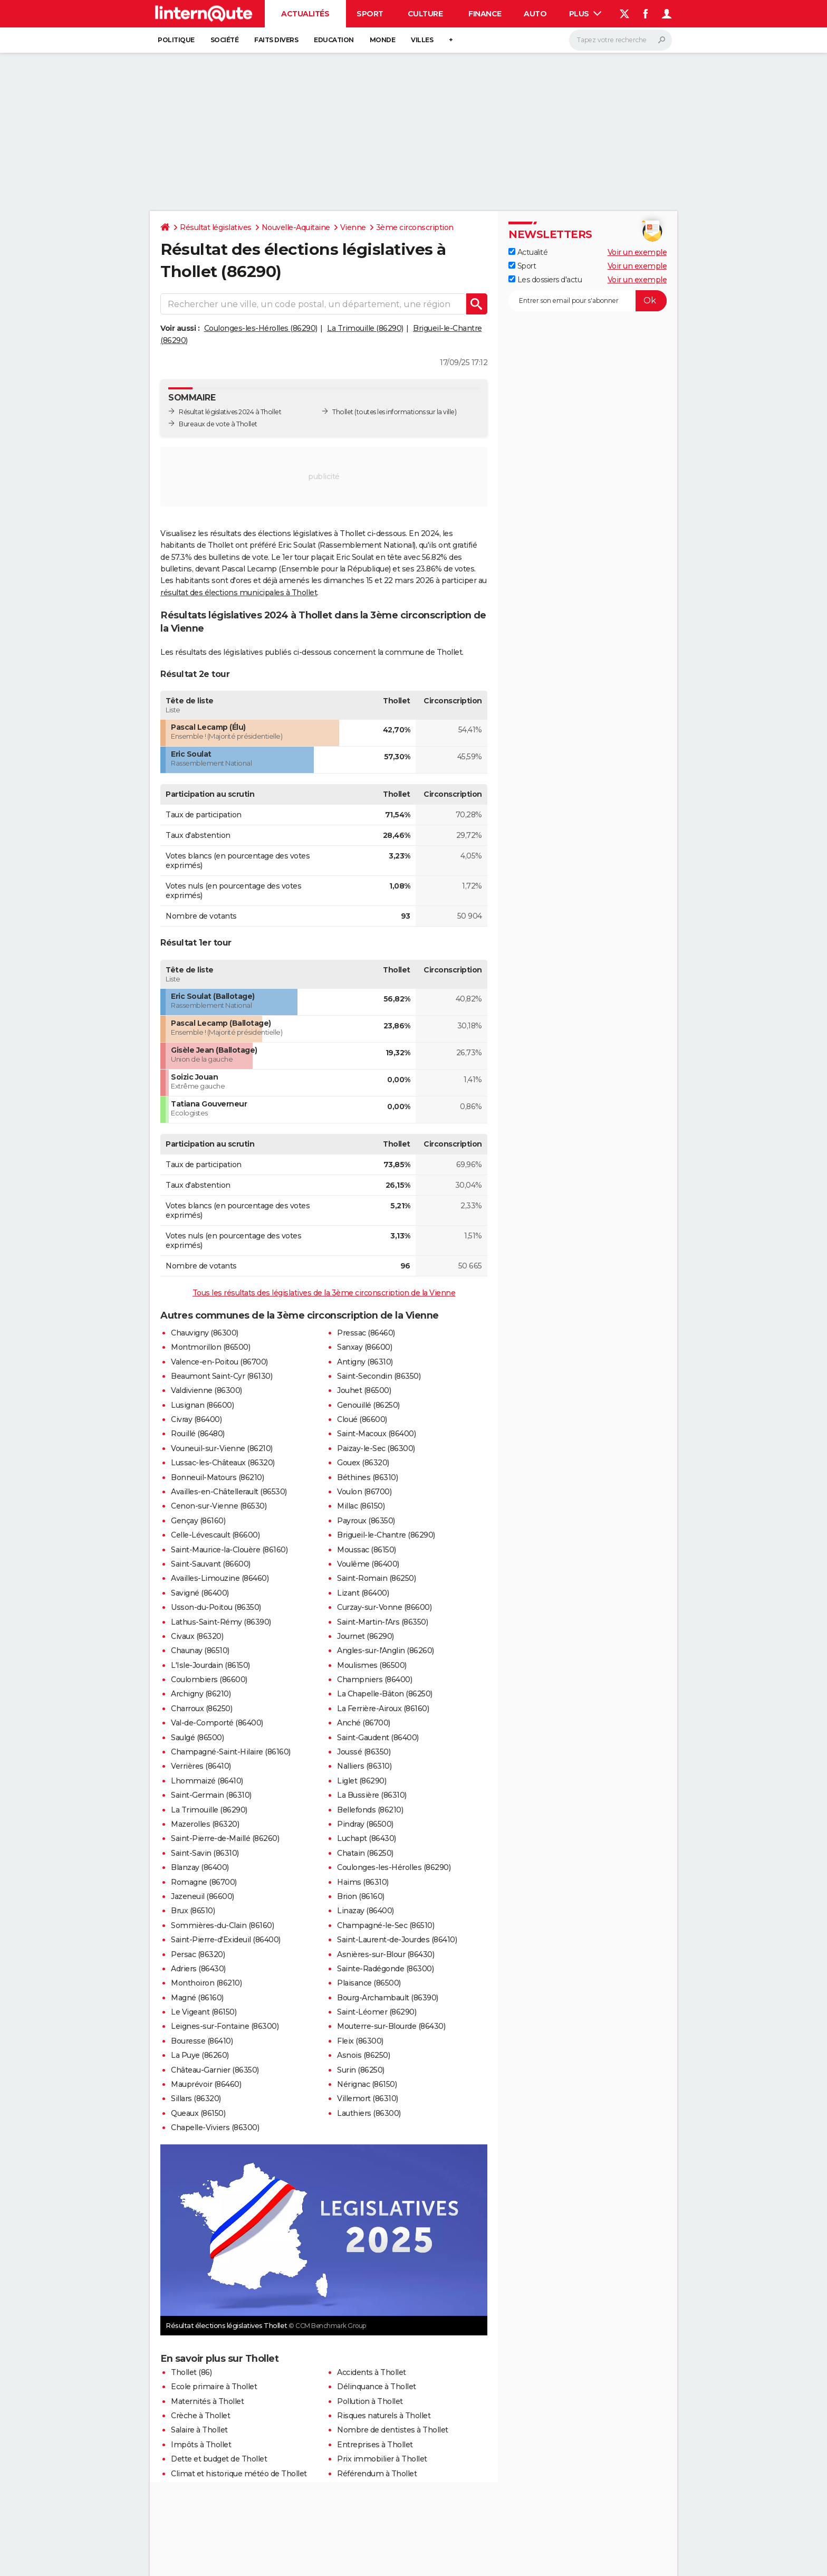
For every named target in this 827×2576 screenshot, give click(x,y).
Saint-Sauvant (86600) (211, 1564)
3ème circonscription (415, 227)
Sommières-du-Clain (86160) (222, 1925)
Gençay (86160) (198, 1520)
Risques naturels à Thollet (383, 2415)
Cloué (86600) (362, 1419)
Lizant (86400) (363, 1593)
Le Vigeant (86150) (203, 2012)
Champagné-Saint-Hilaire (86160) (231, 1752)
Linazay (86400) (365, 1910)
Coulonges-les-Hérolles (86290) (261, 328)
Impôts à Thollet (201, 2444)
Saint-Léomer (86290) (376, 2012)
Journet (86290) (365, 1636)
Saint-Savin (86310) (205, 1853)
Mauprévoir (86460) (206, 2084)
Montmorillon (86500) (210, 1347)
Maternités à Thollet (207, 2401)
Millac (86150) (360, 1506)
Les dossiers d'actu (545, 279)
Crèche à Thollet (200, 2415)
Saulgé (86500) (197, 1737)
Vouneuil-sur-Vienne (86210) (222, 1448)
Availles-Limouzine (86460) (219, 1578)
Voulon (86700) (364, 1491)
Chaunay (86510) (200, 1650)
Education (334, 40)
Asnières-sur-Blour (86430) (385, 1954)
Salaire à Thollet (199, 2430)
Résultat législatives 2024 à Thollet (230, 412)
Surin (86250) (360, 2070)
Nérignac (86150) (367, 2084)
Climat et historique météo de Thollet (239, 2473)
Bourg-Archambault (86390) (387, 1997)
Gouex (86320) (363, 1462)
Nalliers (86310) (364, 1766)
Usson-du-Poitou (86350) (216, 1607)
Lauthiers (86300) (369, 2113)
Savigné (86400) (200, 1593)
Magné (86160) (197, 1997)
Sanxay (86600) (364, 1347)
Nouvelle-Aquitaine (296, 227)
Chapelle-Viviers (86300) (215, 2127)
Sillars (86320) (196, 2098)
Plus (585, 13)
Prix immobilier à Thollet (382, 2459)
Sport (370, 13)
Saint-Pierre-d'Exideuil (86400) (226, 1939)
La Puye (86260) (200, 2055)
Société (224, 40)
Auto (535, 13)
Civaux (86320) (197, 1636)
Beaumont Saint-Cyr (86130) (221, 1376)
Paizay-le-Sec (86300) (376, 1448)
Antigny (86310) (365, 1362)
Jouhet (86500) (364, 1390)
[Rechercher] (620, 40)
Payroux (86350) (366, 1520)
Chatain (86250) (365, 1853)
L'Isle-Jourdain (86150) (210, 1665)
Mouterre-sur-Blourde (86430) (391, 2026)
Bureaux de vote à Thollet (218, 424)
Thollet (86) (191, 2372)
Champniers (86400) (374, 1679)
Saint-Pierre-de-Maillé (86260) (225, 1838)
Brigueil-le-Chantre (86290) (386, 1535)
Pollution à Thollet (370, 2401)
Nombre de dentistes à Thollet (392, 2430)
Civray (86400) (196, 1419)
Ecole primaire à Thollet (214, 2386)
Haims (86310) (363, 1882)
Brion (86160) (360, 1896)
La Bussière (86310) (372, 1795)
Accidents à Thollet (371, 2372)
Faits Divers (276, 40)
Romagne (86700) (204, 1882)
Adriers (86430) (198, 1968)
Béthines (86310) (367, 1477)
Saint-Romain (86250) (376, 1578)
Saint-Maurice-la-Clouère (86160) (229, 1549)
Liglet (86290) (361, 1781)
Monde (383, 40)
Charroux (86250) (201, 1708)
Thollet (342, 412)
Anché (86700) (363, 1723)
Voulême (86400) (368, 1564)
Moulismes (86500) (372, 1665)
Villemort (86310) (367, 2098)
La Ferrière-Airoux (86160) (383, 1708)
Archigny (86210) (200, 1694)
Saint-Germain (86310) (211, 1795)
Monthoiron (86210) (206, 1983)
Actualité (527, 252)
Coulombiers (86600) (209, 1679)
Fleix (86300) (360, 2041)
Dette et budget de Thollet (219, 2459)
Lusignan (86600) (202, 1405)
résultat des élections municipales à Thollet (238, 592)
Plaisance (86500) (369, 1983)
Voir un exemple (637, 252)
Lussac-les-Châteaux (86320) (223, 1462)
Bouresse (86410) (202, 2041)
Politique (176, 40)
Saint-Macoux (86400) (376, 1433)
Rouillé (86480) (198, 1433)
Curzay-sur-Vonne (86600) (384, 1607)
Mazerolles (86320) (205, 1824)
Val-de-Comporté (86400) (217, 1723)
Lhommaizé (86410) (207, 1781)
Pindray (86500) (365, 1824)
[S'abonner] (587, 300)
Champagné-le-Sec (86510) (385, 1925)
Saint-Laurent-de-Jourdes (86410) (397, 1939)
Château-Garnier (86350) (215, 2070)
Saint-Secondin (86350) (378, 1376)
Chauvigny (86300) (204, 1333)
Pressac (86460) (366, 1333)
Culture (425, 13)
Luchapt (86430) (366, 1838)
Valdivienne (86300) (206, 1390)
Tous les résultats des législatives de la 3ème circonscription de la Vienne (324, 1292)
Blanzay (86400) (200, 1867)
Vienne (353, 227)
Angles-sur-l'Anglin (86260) (385, 1650)
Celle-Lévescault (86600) (215, 1535)
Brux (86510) (193, 1910)
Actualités (305, 13)
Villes (422, 40)
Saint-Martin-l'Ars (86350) (382, 1622)
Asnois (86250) (363, 2055)
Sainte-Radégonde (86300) (385, 1968)
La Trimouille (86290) (365, 328)
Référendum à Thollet (377, 2473)
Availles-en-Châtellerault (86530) (229, 1491)
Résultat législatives (216, 227)
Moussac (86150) (366, 1549)
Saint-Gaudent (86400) (378, 1737)
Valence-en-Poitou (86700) (219, 1362)
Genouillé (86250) (368, 1405)
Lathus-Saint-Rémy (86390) (221, 1622)
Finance (485, 13)
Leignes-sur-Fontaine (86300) (224, 2026)
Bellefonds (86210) (370, 1810)
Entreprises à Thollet (375, 2444)
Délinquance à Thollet (376, 2386)
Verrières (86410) (201, 1766)
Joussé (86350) (363, 1752)
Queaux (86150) (198, 2113)
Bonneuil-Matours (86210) (217, 1477)
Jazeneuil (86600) (202, 1896)
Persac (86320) (198, 1954)
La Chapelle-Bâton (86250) (384, 1694)
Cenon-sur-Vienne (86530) (218, 1506)
